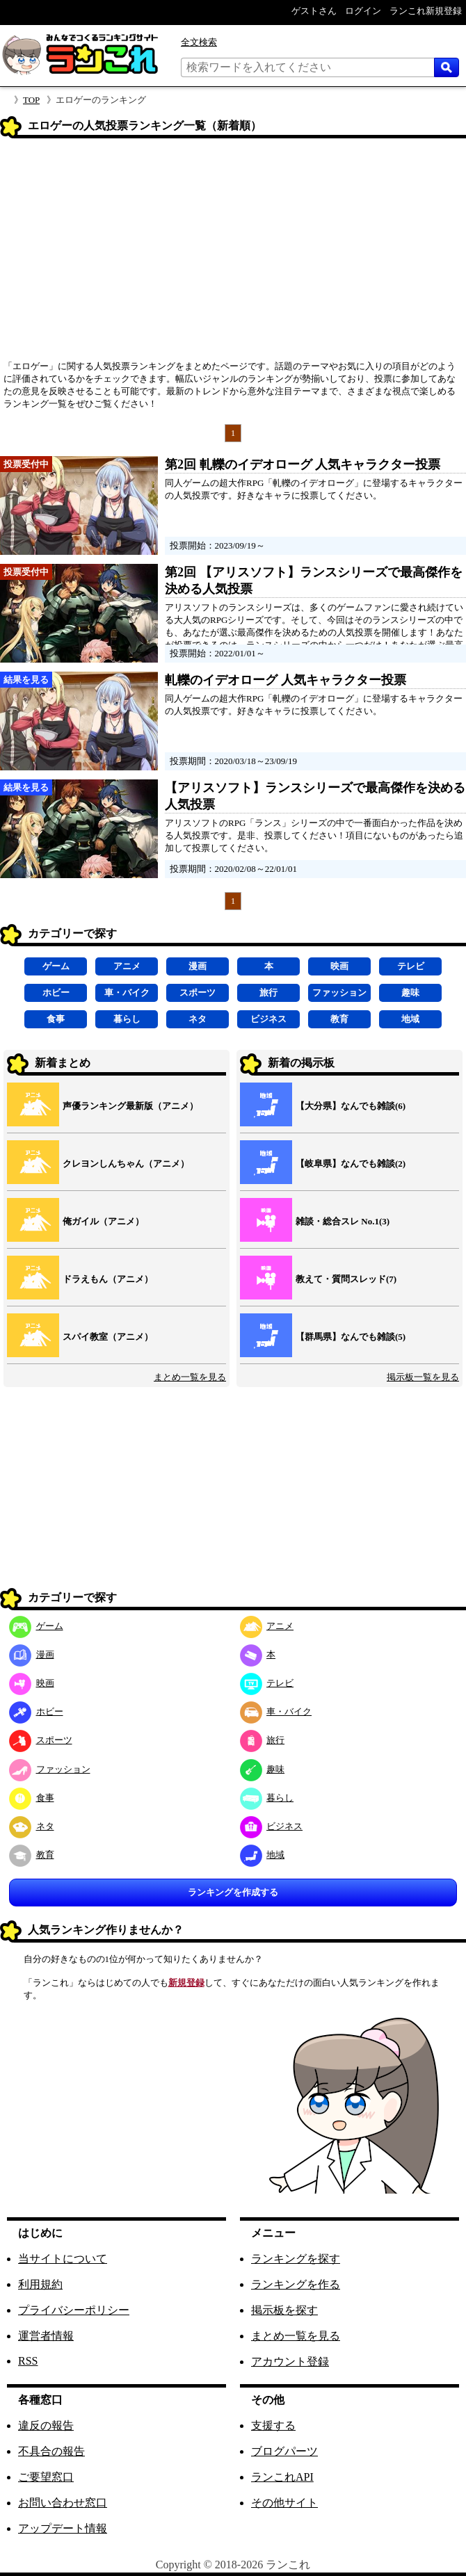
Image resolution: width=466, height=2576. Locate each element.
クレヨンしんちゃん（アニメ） (126, 1163)
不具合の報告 (51, 2451)
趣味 (410, 992)
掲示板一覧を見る (423, 1377)
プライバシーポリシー (73, 2310)
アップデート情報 (62, 2528)
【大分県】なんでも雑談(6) (350, 1106)
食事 (56, 1019)
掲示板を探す (284, 2310)
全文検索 (199, 42)
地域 (410, 1019)
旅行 (268, 992)
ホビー (56, 992)
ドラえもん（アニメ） (108, 1279)
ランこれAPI (282, 2477)
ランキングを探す (295, 2259)
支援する (273, 2425)
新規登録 (186, 1982)
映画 (339, 966)
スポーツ (197, 992)
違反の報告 (46, 2425)
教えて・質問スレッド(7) (346, 1279)
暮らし (126, 1019)
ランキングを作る (295, 2284)
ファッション (339, 992)
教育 (339, 1019)
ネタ (197, 1019)
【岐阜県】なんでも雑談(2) (350, 1163)
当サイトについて (62, 2259)
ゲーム (56, 966)
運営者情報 (46, 2336)
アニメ (126, 966)
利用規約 (40, 2284)
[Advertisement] (233, 253)
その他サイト (284, 2503)
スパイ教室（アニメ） (108, 1336)
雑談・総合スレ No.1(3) (342, 1221)
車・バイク (127, 992)
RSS (28, 2361)
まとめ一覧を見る (190, 1377)
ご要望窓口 (46, 2477)
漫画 (197, 966)
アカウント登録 (290, 2361)
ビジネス (268, 1019)
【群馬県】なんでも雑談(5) (350, 1336)
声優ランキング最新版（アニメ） (130, 1106)
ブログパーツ (284, 2451)
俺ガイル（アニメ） (103, 1221)
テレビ (410, 966)
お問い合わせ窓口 (62, 2503)
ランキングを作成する (233, 1892)
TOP (31, 100)
